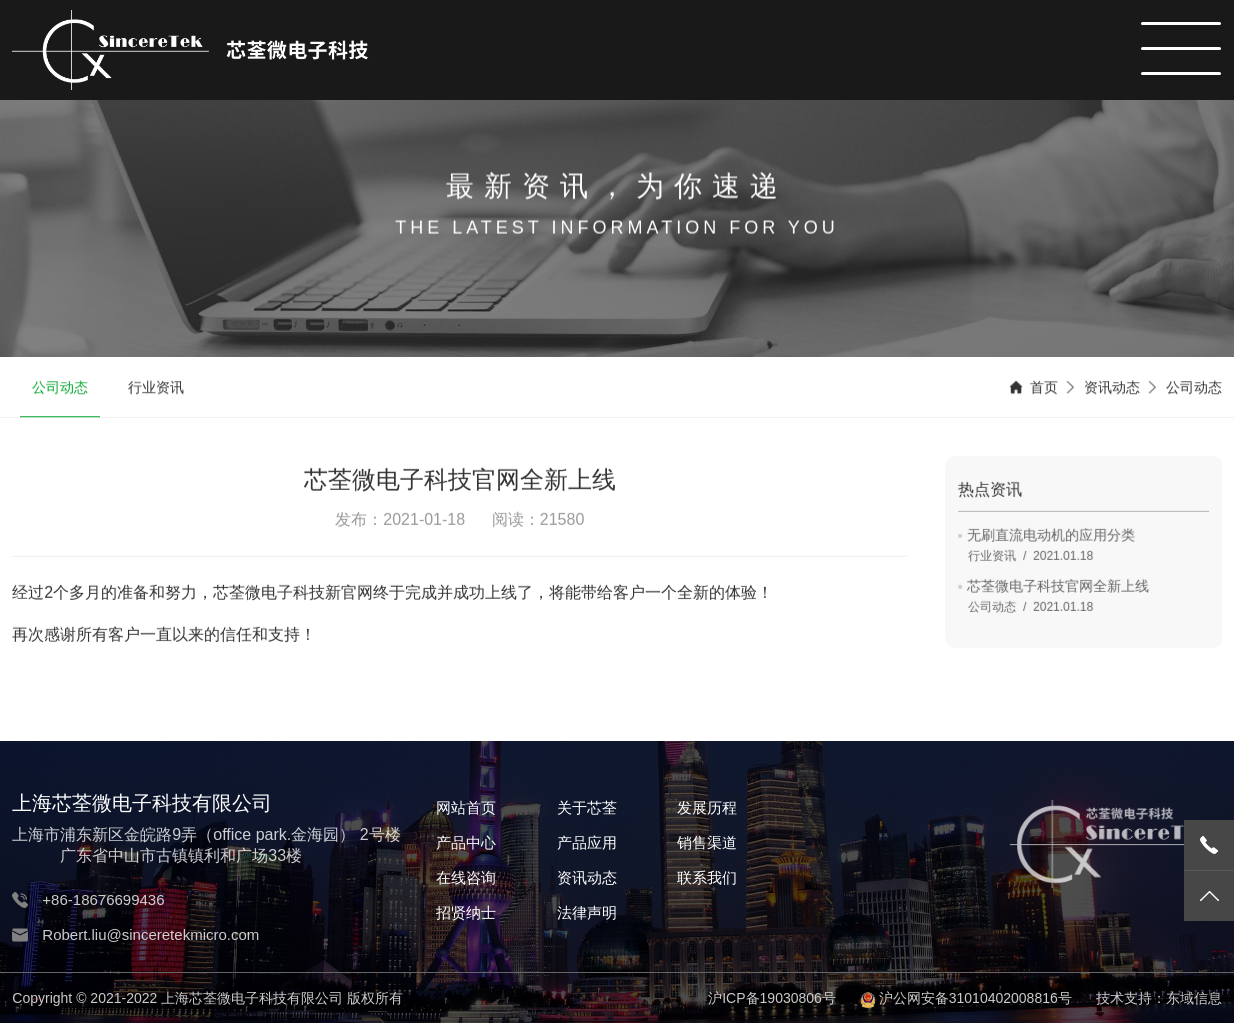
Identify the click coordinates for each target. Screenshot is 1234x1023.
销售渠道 (707, 842)
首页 (1044, 389)
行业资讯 (156, 389)
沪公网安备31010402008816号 (975, 998)
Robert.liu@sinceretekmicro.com (150, 934)
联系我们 (707, 877)
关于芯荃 (587, 807)
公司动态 (60, 389)
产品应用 (587, 842)
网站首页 (466, 807)
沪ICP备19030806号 (772, 998)
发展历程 (707, 807)
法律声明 (587, 912)
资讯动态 (1112, 389)
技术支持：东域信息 (1159, 998)
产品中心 (466, 842)
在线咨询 (466, 877)
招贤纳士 (466, 912)
